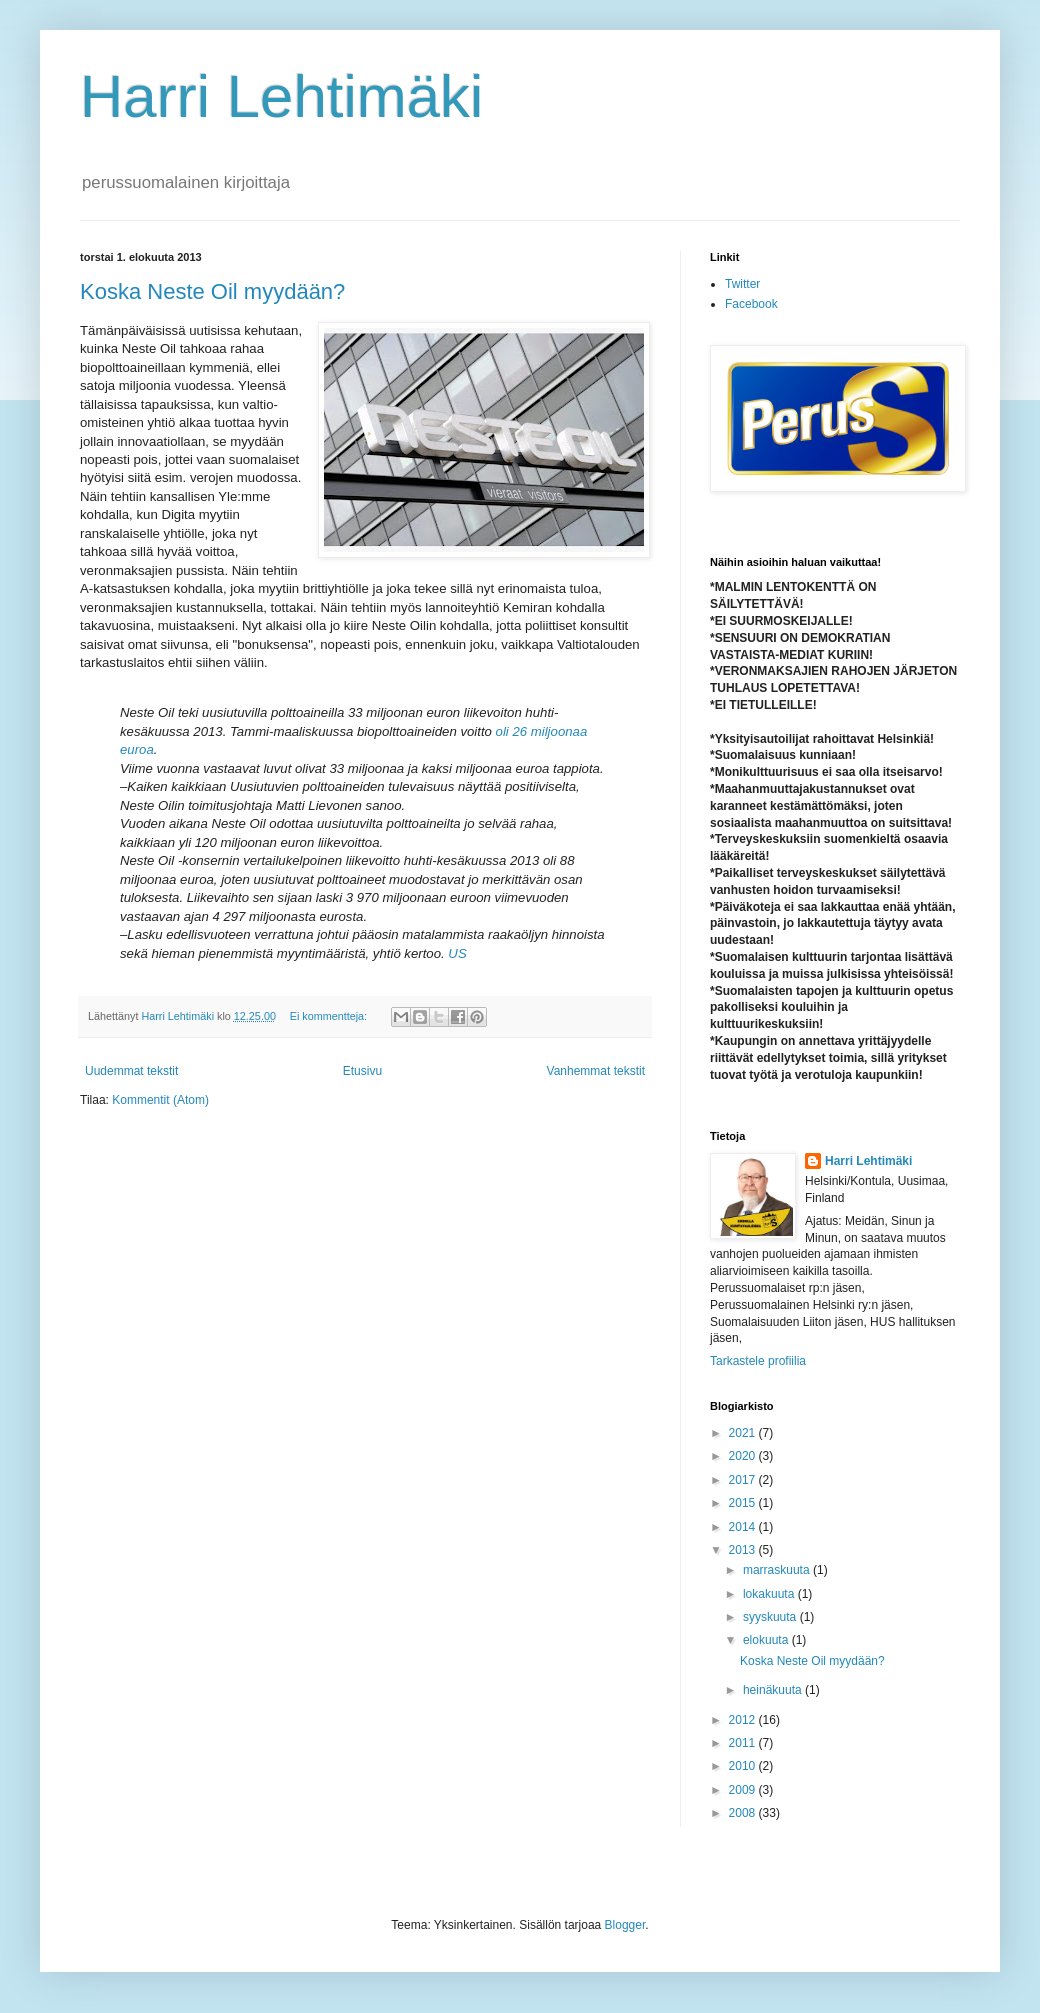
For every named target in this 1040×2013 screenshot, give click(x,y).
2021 (744, 1433)
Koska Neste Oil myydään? (212, 291)
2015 (744, 1503)
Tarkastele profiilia (758, 1361)
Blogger (625, 1925)
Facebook (751, 304)
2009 (744, 1790)
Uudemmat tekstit (131, 1071)
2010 (744, 1766)
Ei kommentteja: (330, 1016)
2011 (744, 1743)
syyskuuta (771, 1617)
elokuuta (767, 1640)
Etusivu (362, 1071)
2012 (744, 1720)
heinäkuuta (774, 1690)
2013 (744, 1550)
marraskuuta (778, 1570)
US (457, 953)
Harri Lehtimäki (281, 96)
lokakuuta (770, 1594)
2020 (744, 1456)
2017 (744, 1480)
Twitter (742, 284)
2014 (744, 1527)
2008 (744, 1813)
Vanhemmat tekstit (596, 1071)
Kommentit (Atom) (160, 1100)
